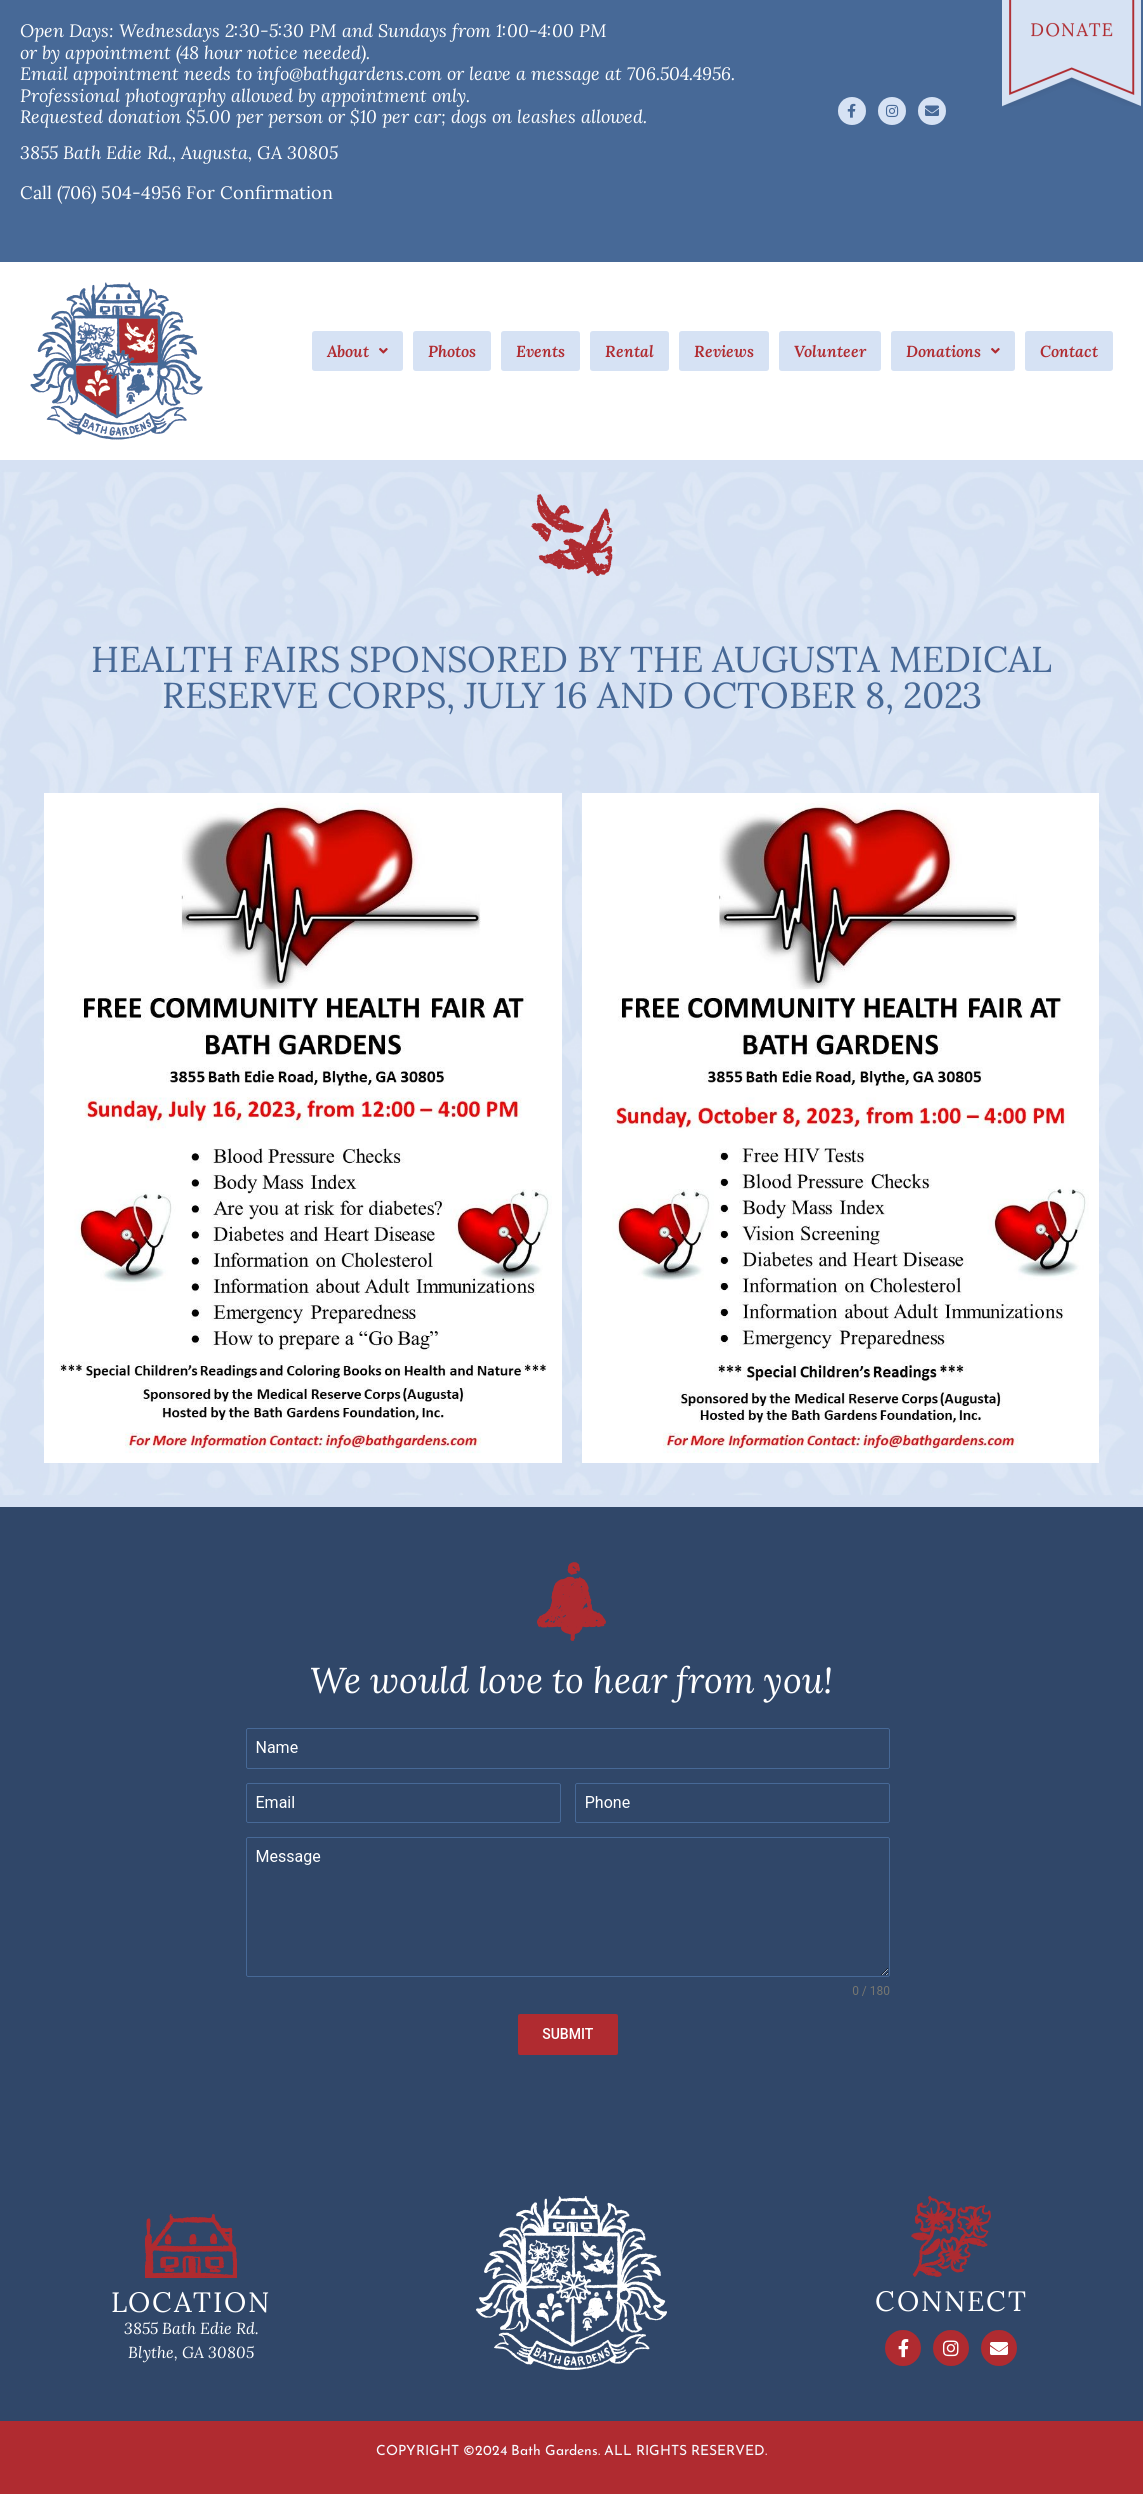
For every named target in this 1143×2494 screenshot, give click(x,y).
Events (540, 351)
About (357, 351)
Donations (953, 351)
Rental (629, 351)
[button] (357, 351)
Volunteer (830, 351)
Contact (1069, 351)
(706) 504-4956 (119, 192)
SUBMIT (567, 2034)
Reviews (724, 351)
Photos (452, 351)
